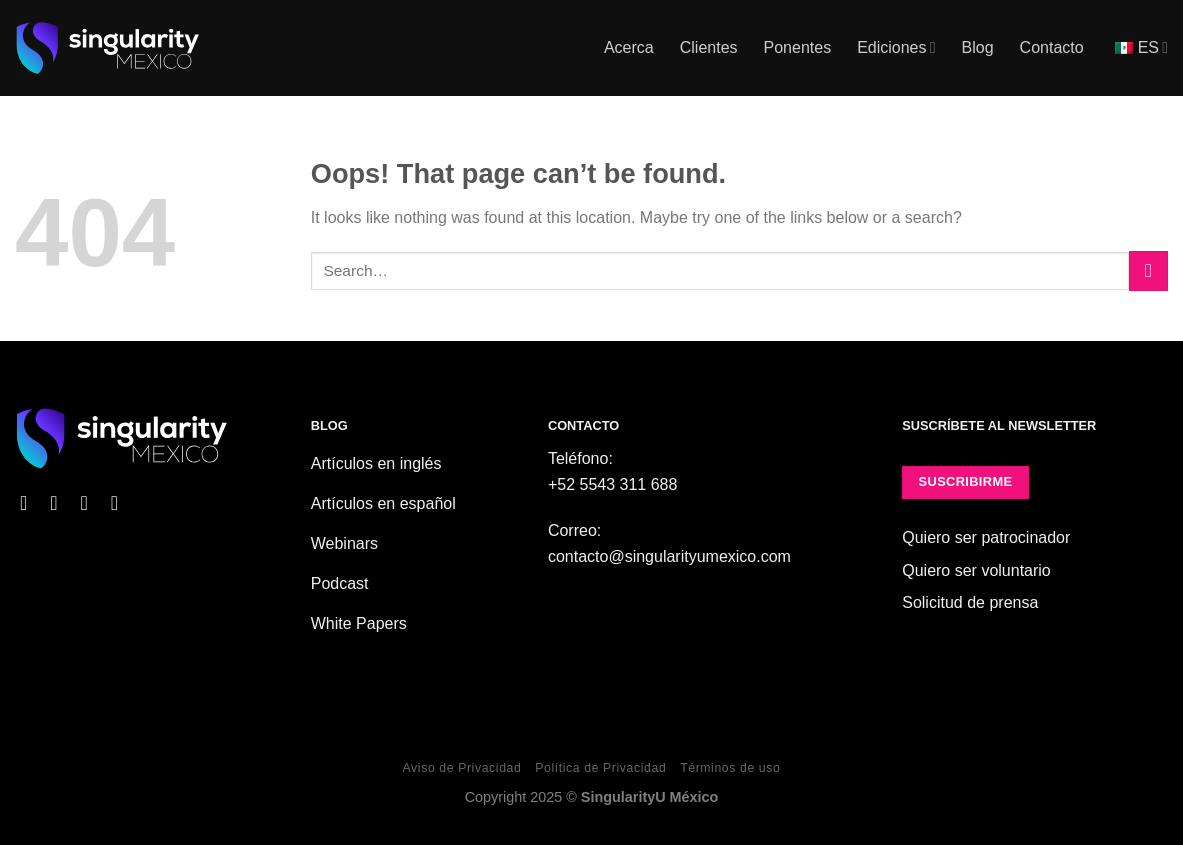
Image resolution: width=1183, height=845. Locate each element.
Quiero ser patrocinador (986, 537)
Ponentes (798, 47)
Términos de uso (730, 768)
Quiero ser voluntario (976, 570)
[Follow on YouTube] (121, 503)
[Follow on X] (90, 503)
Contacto (1052, 47)
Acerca (629, 47)
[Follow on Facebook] (30, 503)
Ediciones (896, 47)
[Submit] (1148, 270)
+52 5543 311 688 (612, 484)
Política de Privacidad (600, 768)
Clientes (709, 47)
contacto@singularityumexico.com (669, 556)
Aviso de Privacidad (462, 768)
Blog (978, 47)
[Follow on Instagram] (60, 503)
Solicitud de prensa (970, 602)
